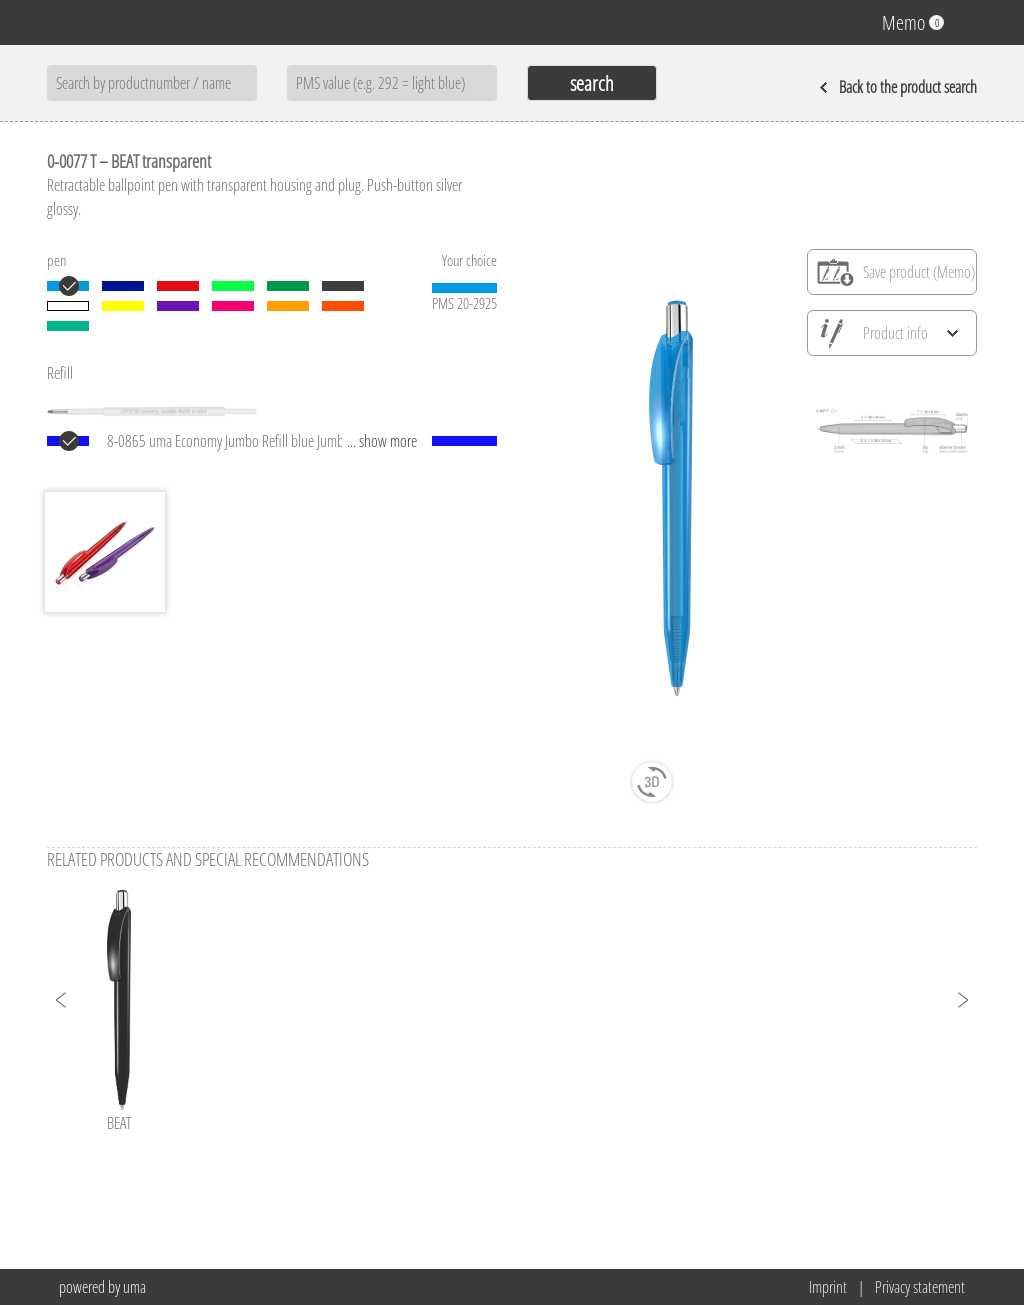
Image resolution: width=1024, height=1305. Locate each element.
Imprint (828, 1287)
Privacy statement (920, 1287)
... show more (382, 441)
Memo (913, 22)
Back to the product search (898, 87)
